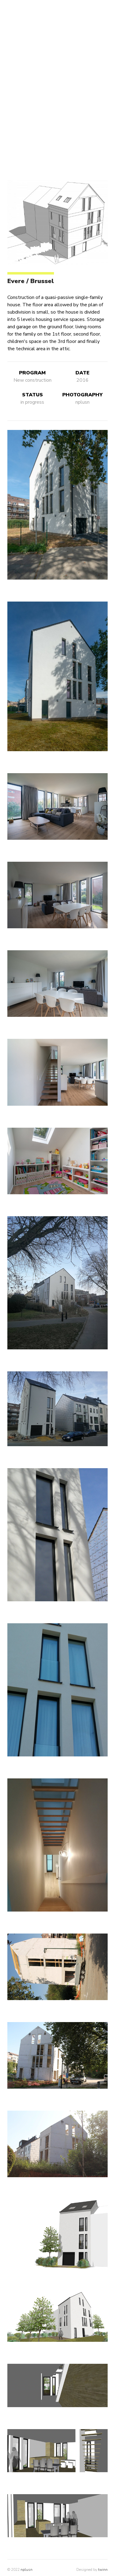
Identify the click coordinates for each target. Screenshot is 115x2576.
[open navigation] (10, 9)
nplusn (27, 2569)
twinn (103, 2569)
